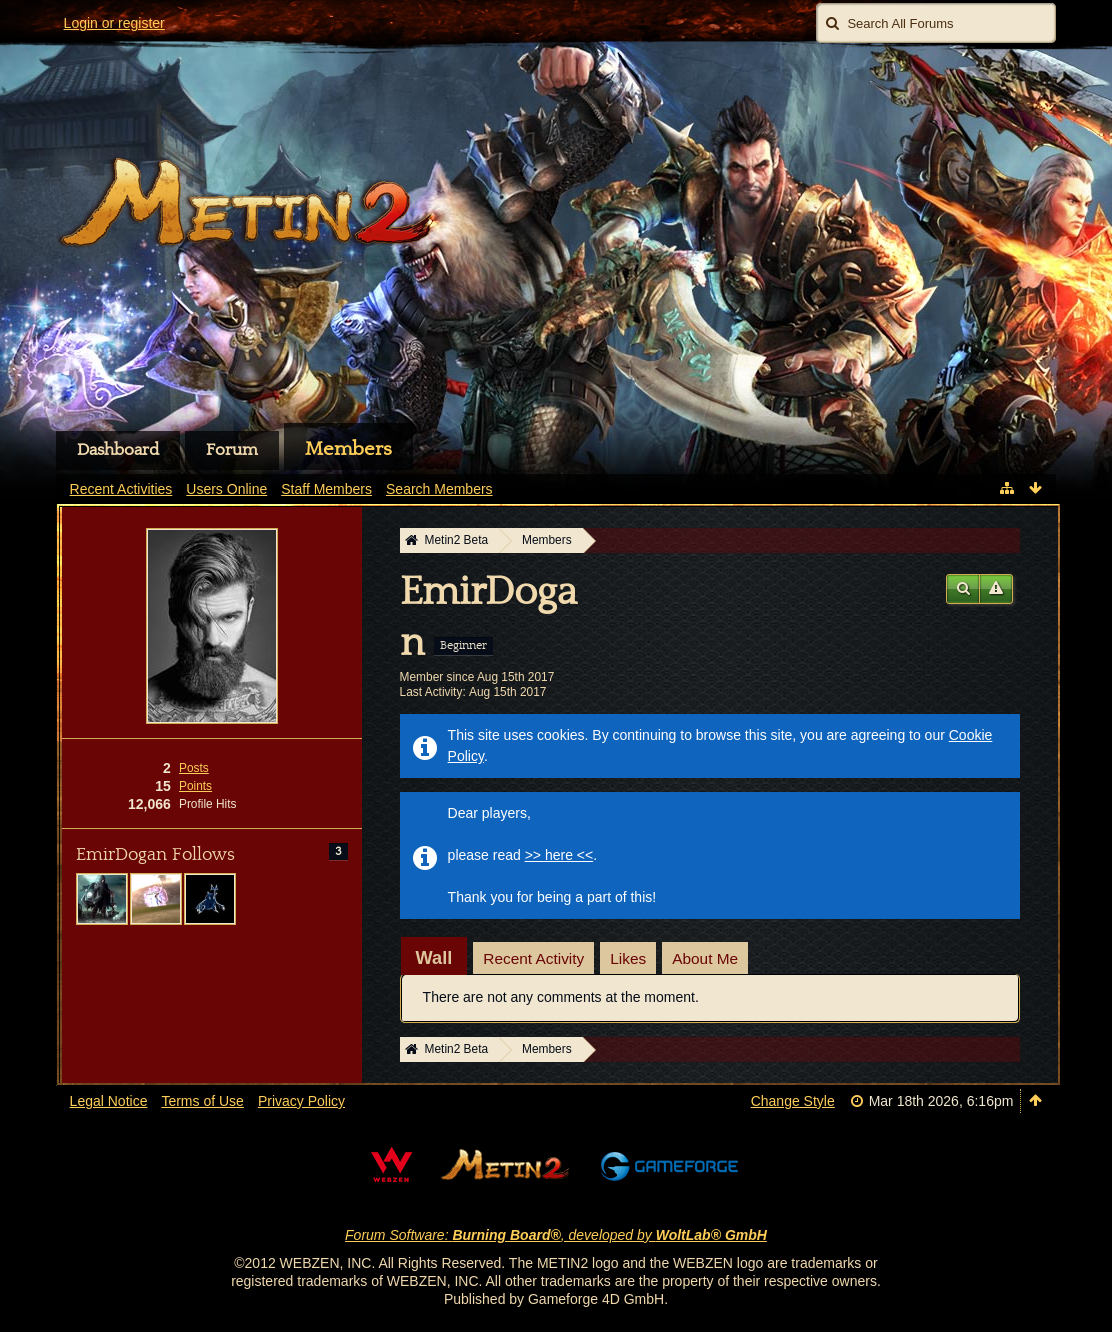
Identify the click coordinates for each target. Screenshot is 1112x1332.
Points (195, 786)
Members (348, 449)
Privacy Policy (301, 1101)
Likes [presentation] (628, 958)
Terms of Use (202, 1101)
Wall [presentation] (434, 958)
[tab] (434, 958)
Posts (194, 768)
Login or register (114, 23)
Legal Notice (109, 1101)
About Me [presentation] (705, 958)
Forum (232, 450)
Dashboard (118, 450)
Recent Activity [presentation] (533, 958)
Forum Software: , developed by (556, 1235)
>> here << (559, 855)
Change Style (793, 1101)
